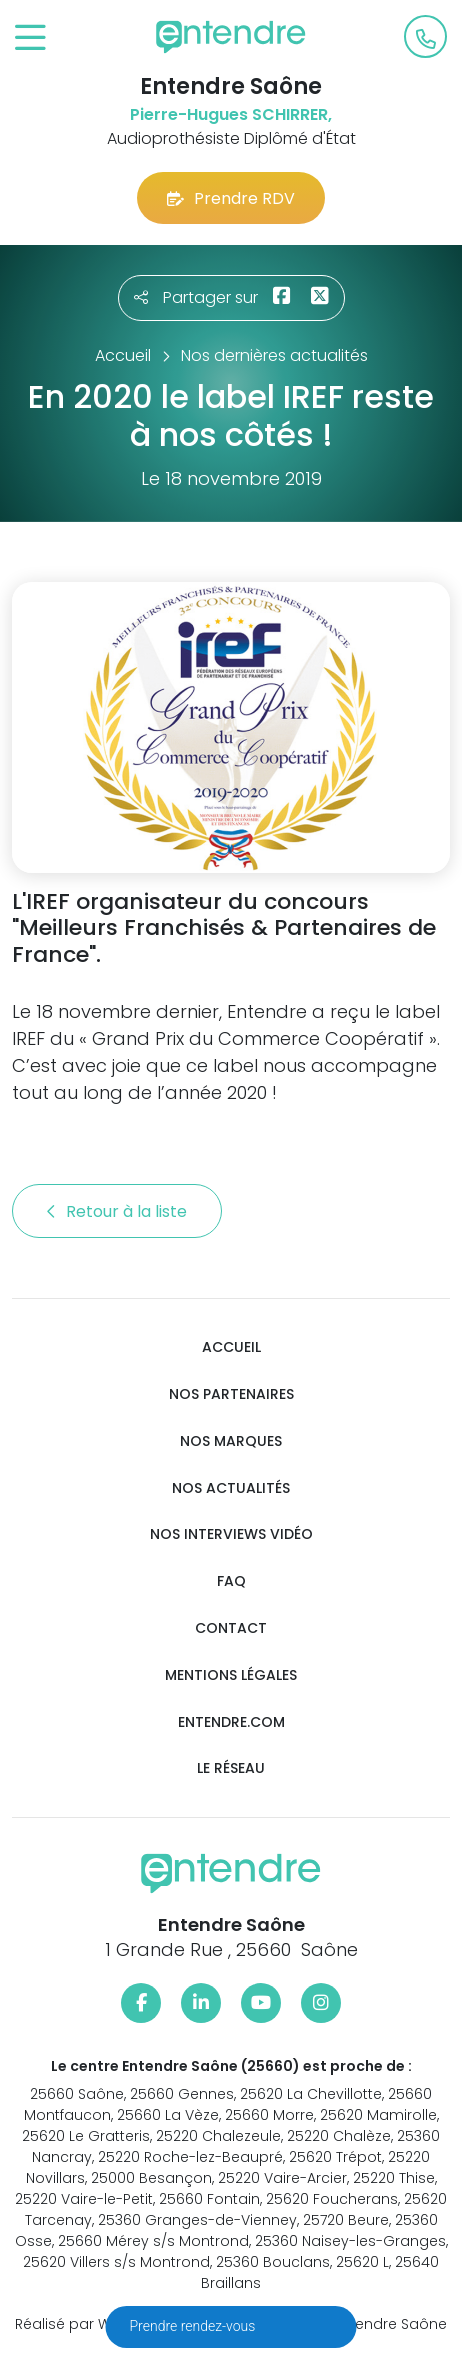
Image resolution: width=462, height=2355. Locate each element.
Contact (231, 1628)
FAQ (231, 1581)
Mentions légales (231, 1675)
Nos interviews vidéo (231, 1534)
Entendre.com (231, 1722)
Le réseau (231, 1768)
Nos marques (231, 1441)
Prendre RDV (231, 198)
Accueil (231, 1347)
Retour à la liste (117, 1211)
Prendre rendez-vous (194, 2326)
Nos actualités (231, 1488)
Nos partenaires (231, 1394)
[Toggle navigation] (30, 38)
